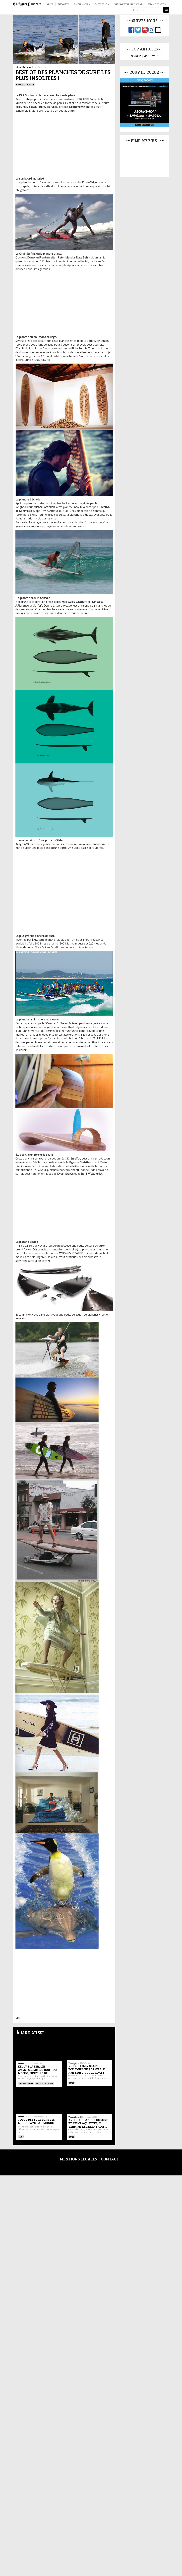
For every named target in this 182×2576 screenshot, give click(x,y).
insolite (20, 84)
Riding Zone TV (157, 4)
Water (30, 84)
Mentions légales (78, 2315)
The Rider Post (23, 67)
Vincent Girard (24, 2204)
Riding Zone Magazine (128, 4)
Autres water (26, 2224)
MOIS (147, 56)
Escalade (41, 2224)
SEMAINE (136, 56)
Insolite (63, 4)
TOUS (155, 56)
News (49, 4)
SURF (50, 2224)
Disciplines (82, 4)
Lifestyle (102, 4)
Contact (110, 2315)
